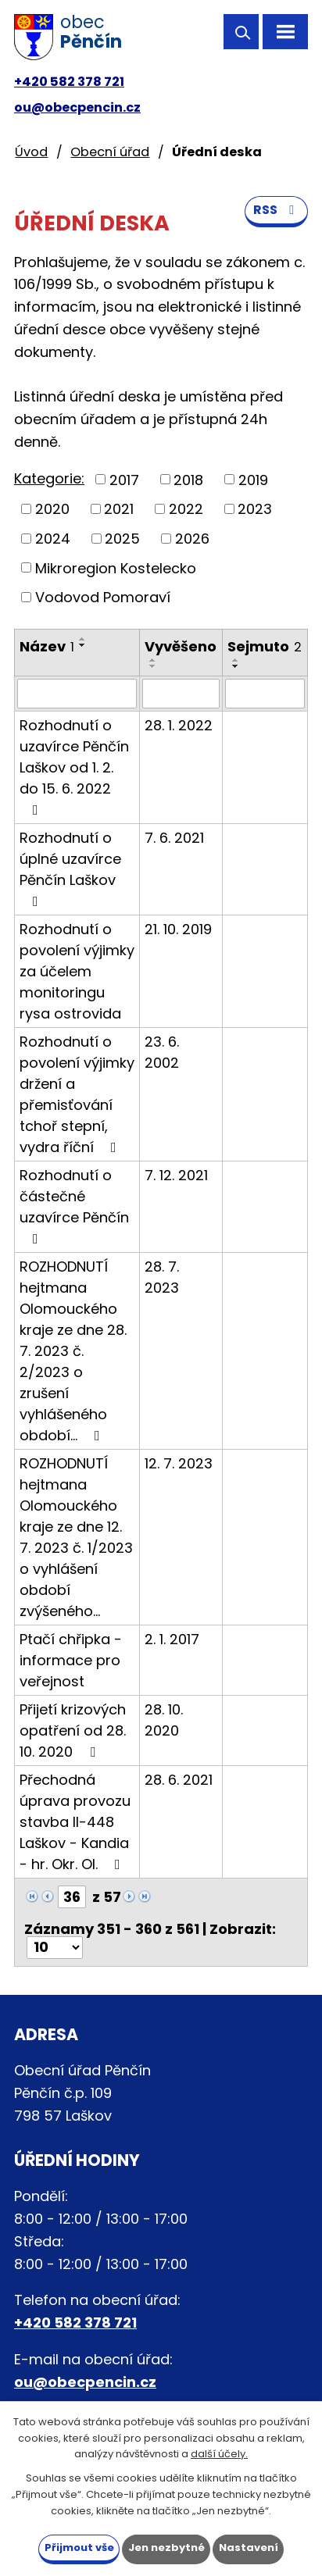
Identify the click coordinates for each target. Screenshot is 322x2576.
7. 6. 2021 (174, 837)
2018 (188, 479)
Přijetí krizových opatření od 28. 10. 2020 (73, 1730)
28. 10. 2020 (164, 1720)
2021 (119, 509)
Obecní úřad (109, 152)
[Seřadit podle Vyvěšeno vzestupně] (153, 660)
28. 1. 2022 (179, 725)
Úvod (31, 152)
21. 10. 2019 (178, 929)
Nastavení (248, 2547)
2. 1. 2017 (172, 1639)
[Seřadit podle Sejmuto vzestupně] (236, 660)
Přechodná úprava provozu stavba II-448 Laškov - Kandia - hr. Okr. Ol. (75, 1822)
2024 (52, 538)
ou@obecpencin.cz (77, 107)
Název (47, 646)
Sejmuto (264, 646)
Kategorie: (49, 478)
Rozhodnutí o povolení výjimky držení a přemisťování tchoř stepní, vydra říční (77, 1094)
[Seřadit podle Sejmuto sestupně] (236, 666)
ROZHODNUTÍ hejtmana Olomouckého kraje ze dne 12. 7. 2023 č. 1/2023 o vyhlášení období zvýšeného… (76, 1537)
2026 (192, 538)
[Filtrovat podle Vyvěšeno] (181, 693)
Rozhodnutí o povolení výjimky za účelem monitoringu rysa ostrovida (77, 971)
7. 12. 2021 (176, 1175)
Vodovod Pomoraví (102, 597)
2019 (253, 479)
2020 (52, 509)
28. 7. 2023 (162, 1277)
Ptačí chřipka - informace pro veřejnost (71, 1660)
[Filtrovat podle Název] (77, 693)
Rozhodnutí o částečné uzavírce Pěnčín (74, 1205)
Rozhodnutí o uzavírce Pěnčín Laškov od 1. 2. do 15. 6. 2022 (74, 766)
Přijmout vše (79, 2547)
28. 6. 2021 (179, 1779)
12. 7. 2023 (179, 1463)
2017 (124, 479)
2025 (122, 538)
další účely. (219, 2453)
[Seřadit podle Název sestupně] (82, 645)
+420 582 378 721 (69, 82)
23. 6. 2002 (162, 1052)
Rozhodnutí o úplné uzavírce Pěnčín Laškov (70, 868)
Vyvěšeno (180, 646)
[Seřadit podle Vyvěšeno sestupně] (153, 666)
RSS (276, 210)
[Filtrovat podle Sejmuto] (265, 693)
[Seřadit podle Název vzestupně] (82, 639)
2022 (186, 509)
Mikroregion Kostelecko (115, 567)
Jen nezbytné (166, 2547)
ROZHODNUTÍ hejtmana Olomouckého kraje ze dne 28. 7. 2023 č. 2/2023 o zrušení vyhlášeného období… (73, 1351)
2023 (255, 509)
